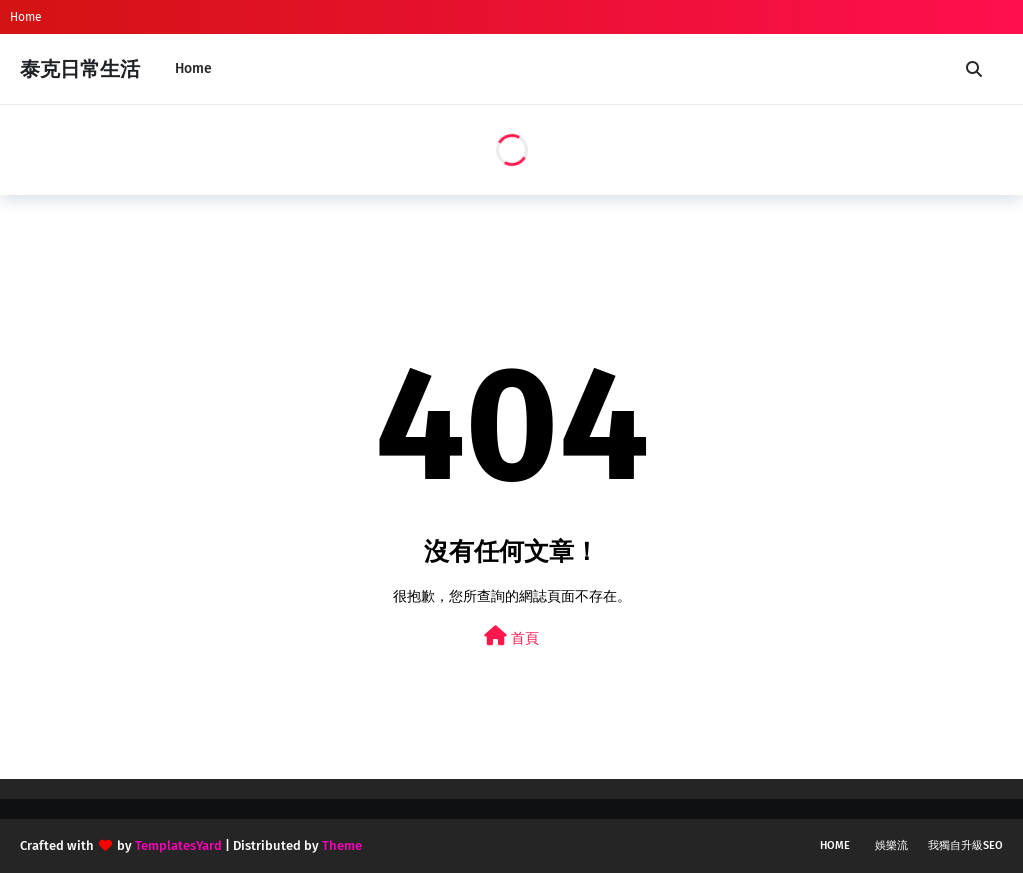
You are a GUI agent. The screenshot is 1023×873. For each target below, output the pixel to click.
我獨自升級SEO (965, 845)
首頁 (511, 636)
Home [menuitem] (193, 68)
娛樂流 (891, 845)
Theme (342, 845)
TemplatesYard (178, 845)
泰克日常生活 (80, 69)
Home (26, 17)
